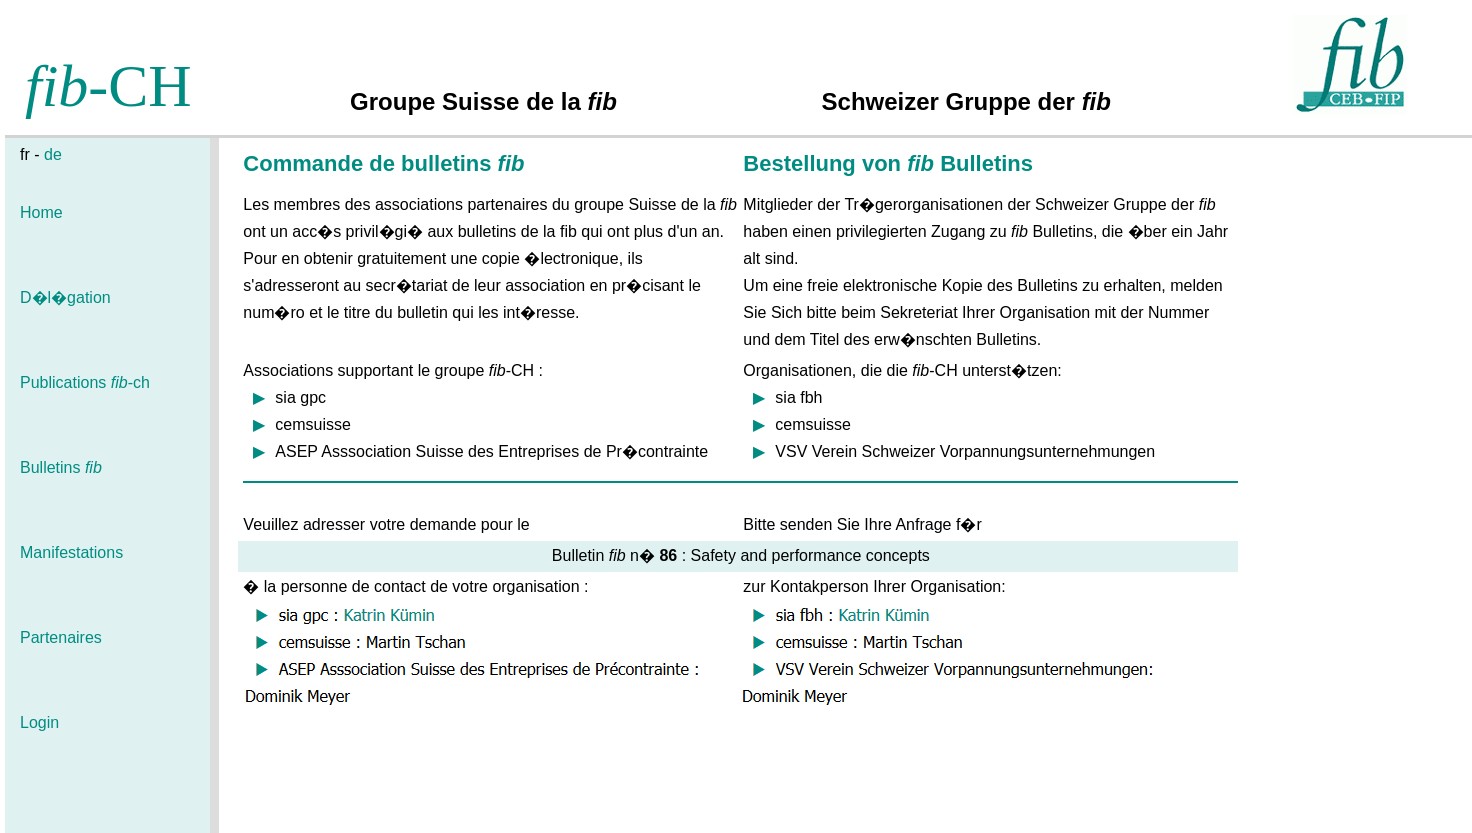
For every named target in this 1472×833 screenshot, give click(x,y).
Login (39, 722)
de (53, 154)
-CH (108, 86)
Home (41, 212)
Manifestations (71, 552)
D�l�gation (65, 297)
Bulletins (61, 467)
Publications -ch (85, 382)
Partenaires (61, 637)
